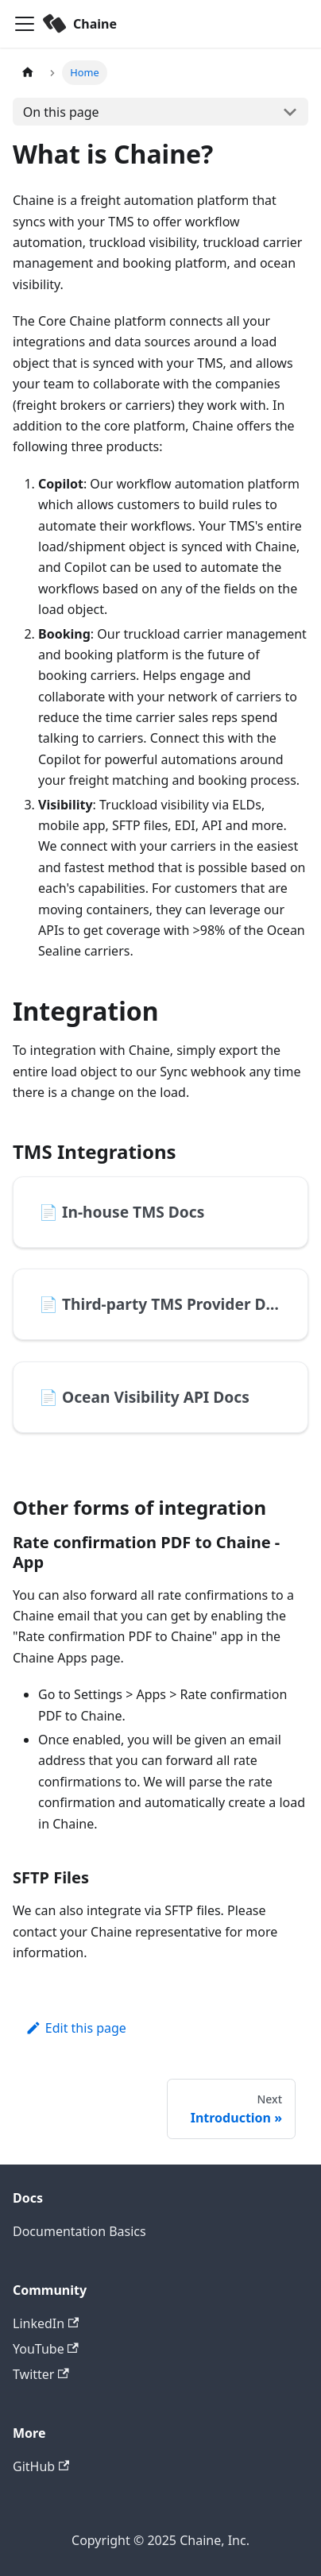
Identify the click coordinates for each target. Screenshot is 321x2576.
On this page (61, 112)
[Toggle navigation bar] (25, 24)
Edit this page (75, 2028)
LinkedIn (46, 2323)
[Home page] (28, 72)
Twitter (41, 2374)
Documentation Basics (79, 2231)
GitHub (41, 2466)
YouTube (46, 2349)
